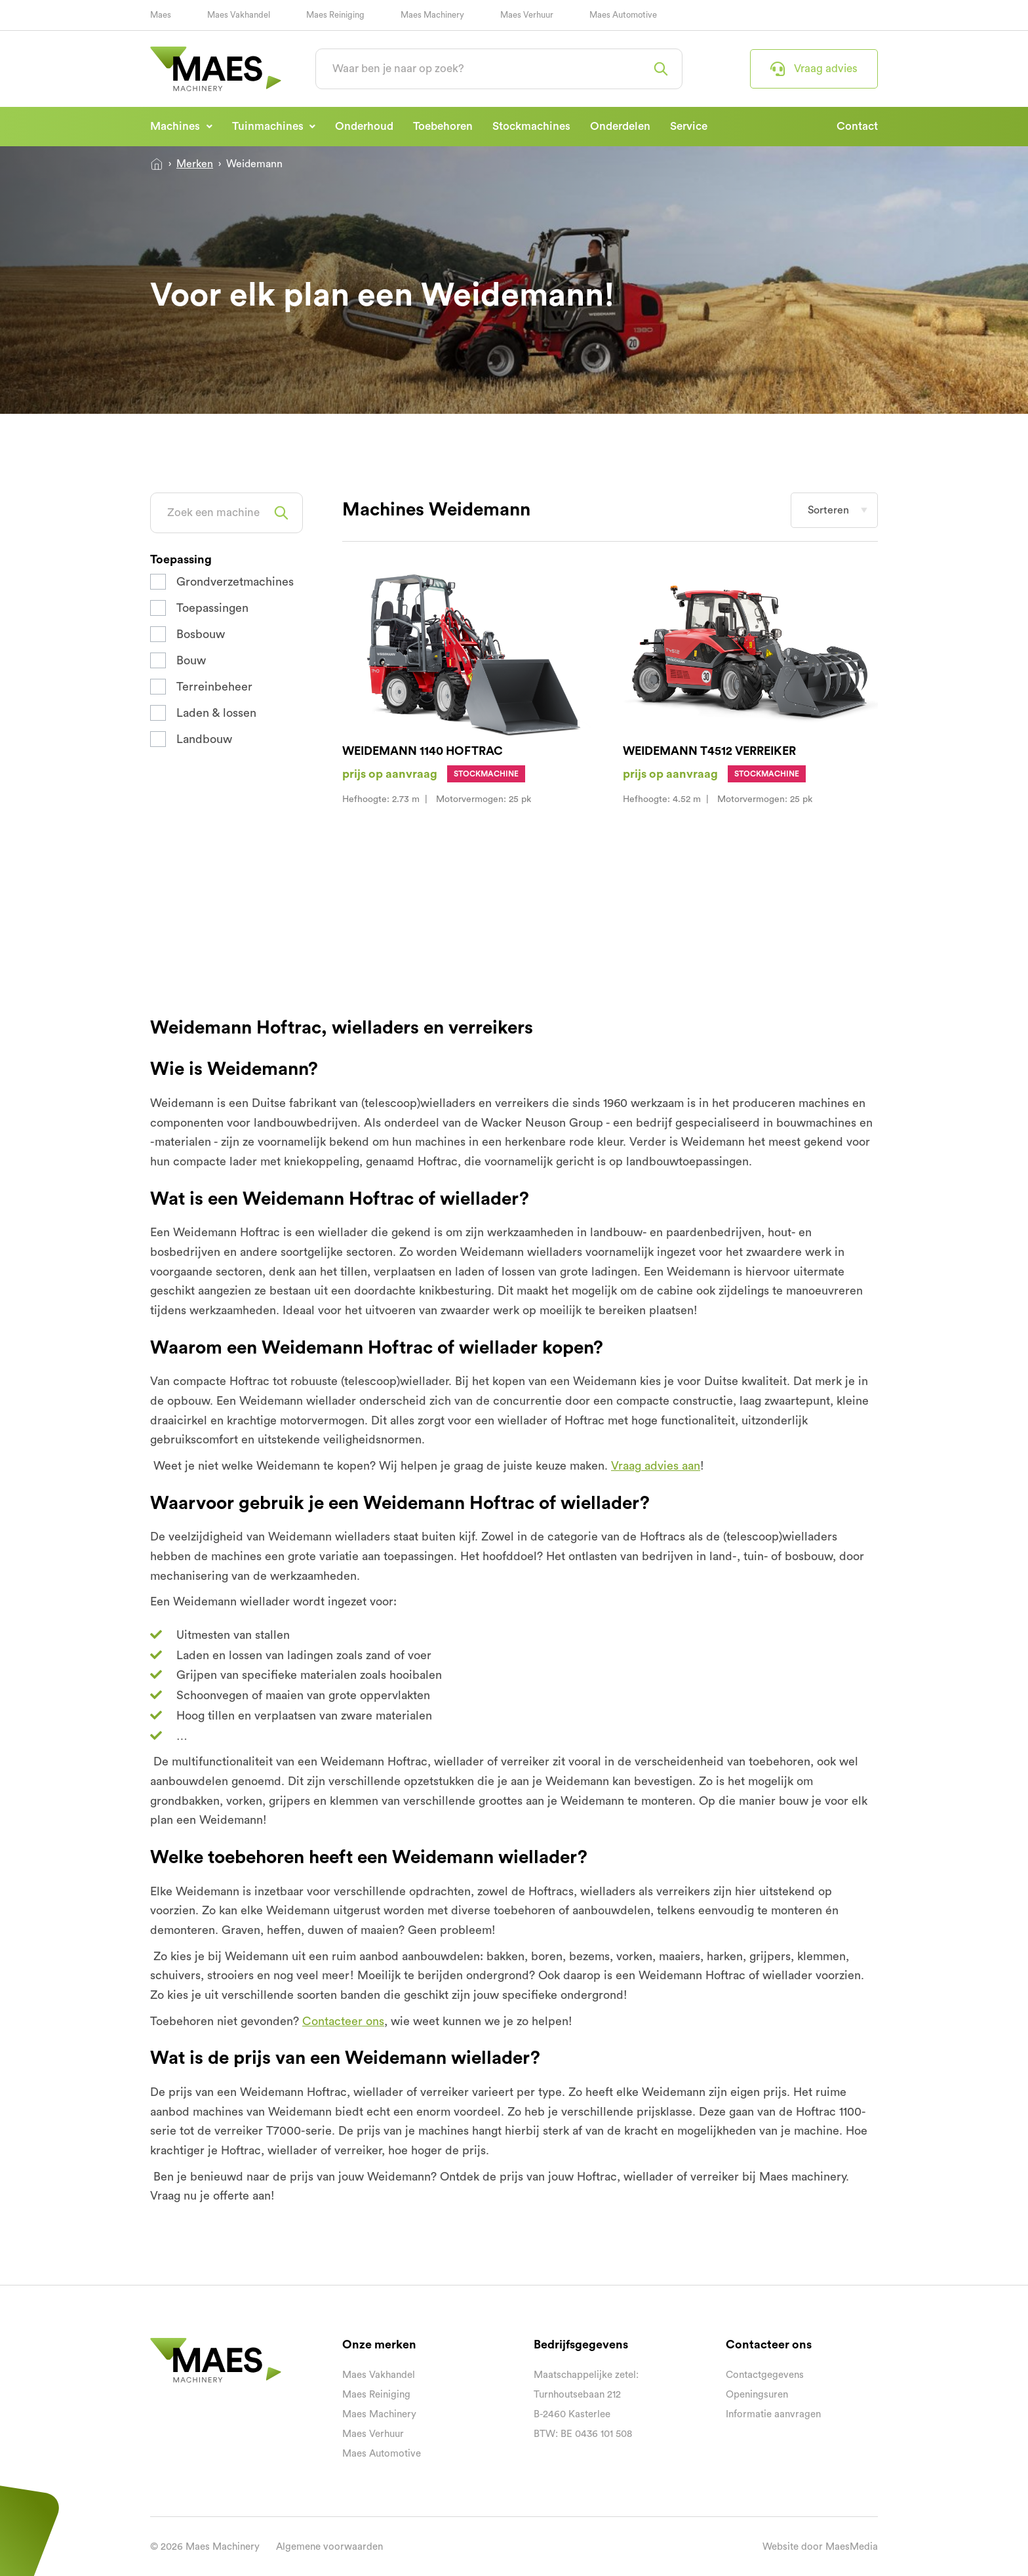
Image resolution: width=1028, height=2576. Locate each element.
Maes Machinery (432, 14)
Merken (194, 164)
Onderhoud (364, 126)
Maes (160, 14)
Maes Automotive (623, 14)
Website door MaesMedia (820, 2547)
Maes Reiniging (335, 14)
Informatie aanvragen (773, 2414)
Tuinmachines (269, 126)
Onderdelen (620, 126)
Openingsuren (757, 2395)
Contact (857, 126)
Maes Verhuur (526, 14)
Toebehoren (443, 126)
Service (688, 126)
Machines (176, 126)
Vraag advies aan (655, 1466)
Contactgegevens (765, 2375)
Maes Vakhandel (238, 14)
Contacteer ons (343, 2021)
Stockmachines (531, 126)
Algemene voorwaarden (329, 2547)
